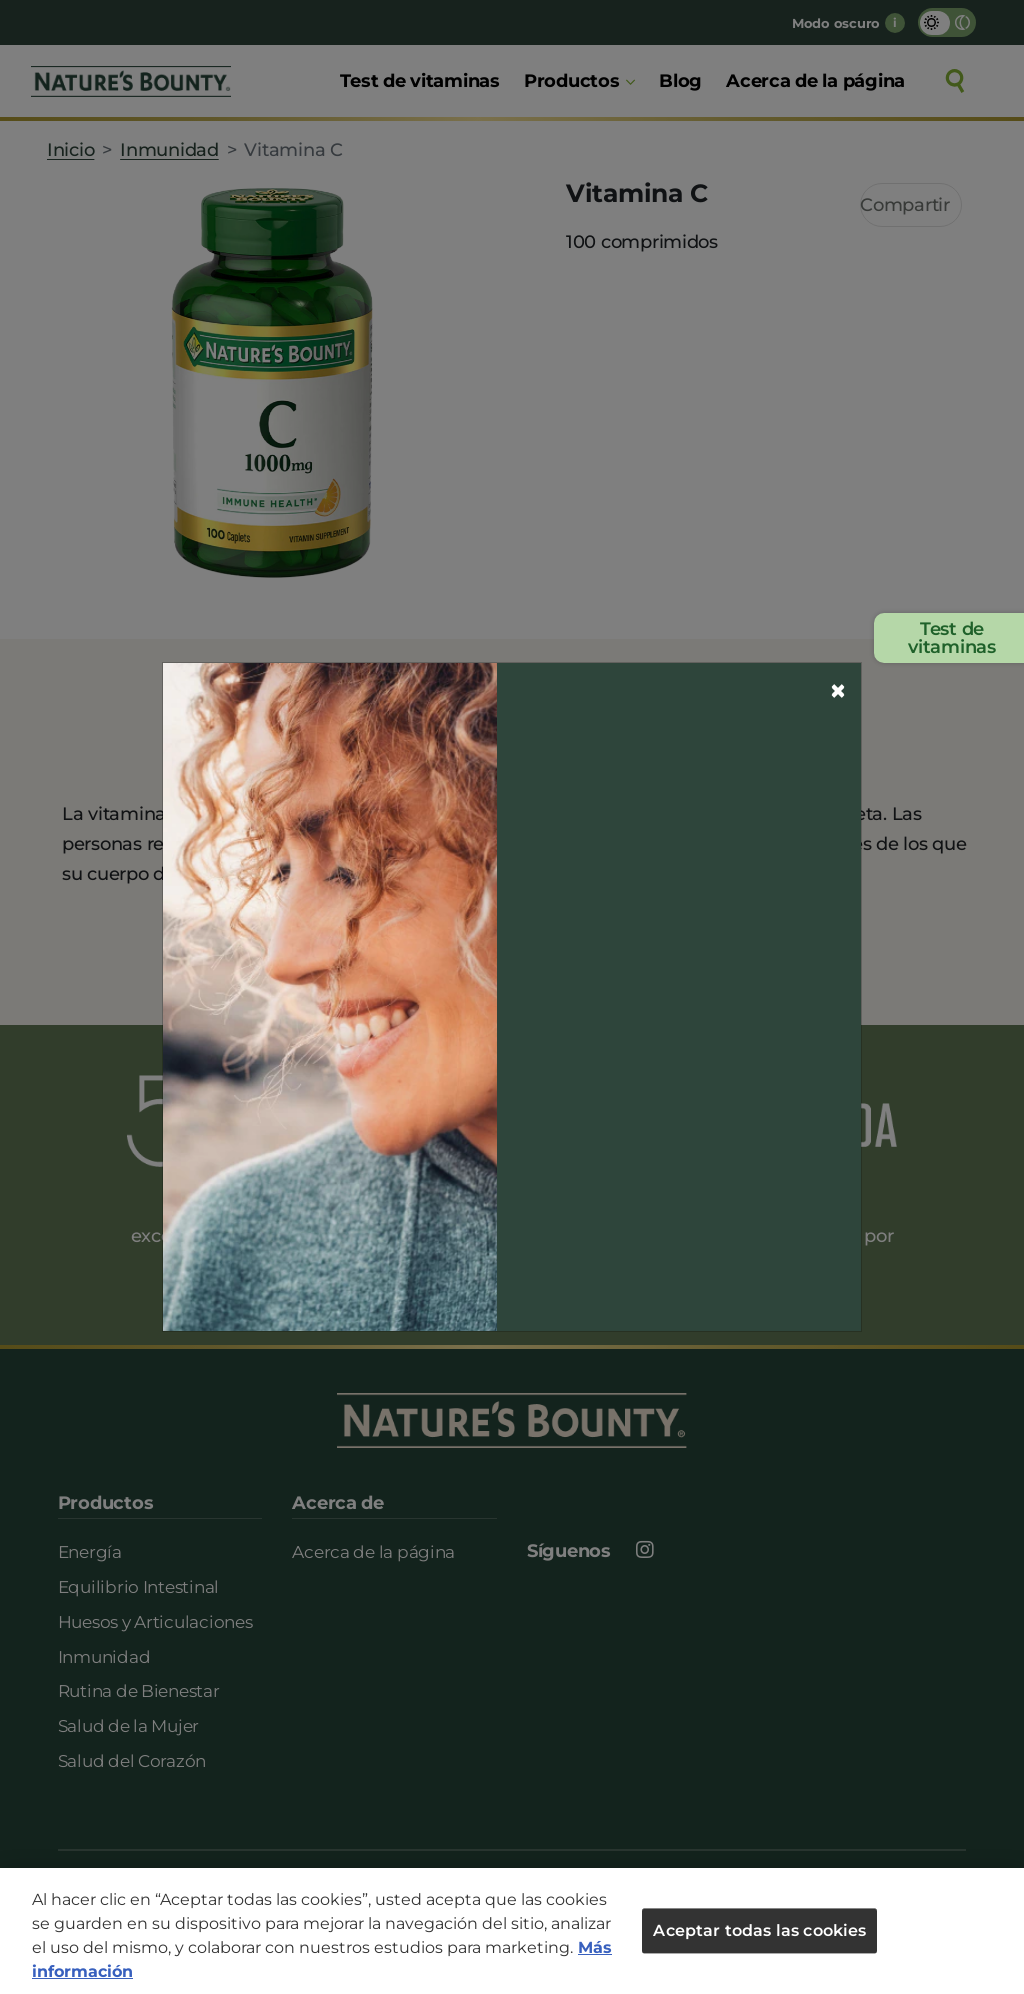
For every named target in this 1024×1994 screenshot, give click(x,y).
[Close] (838, 691)
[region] (512, 1931)
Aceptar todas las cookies (759, 1930)
